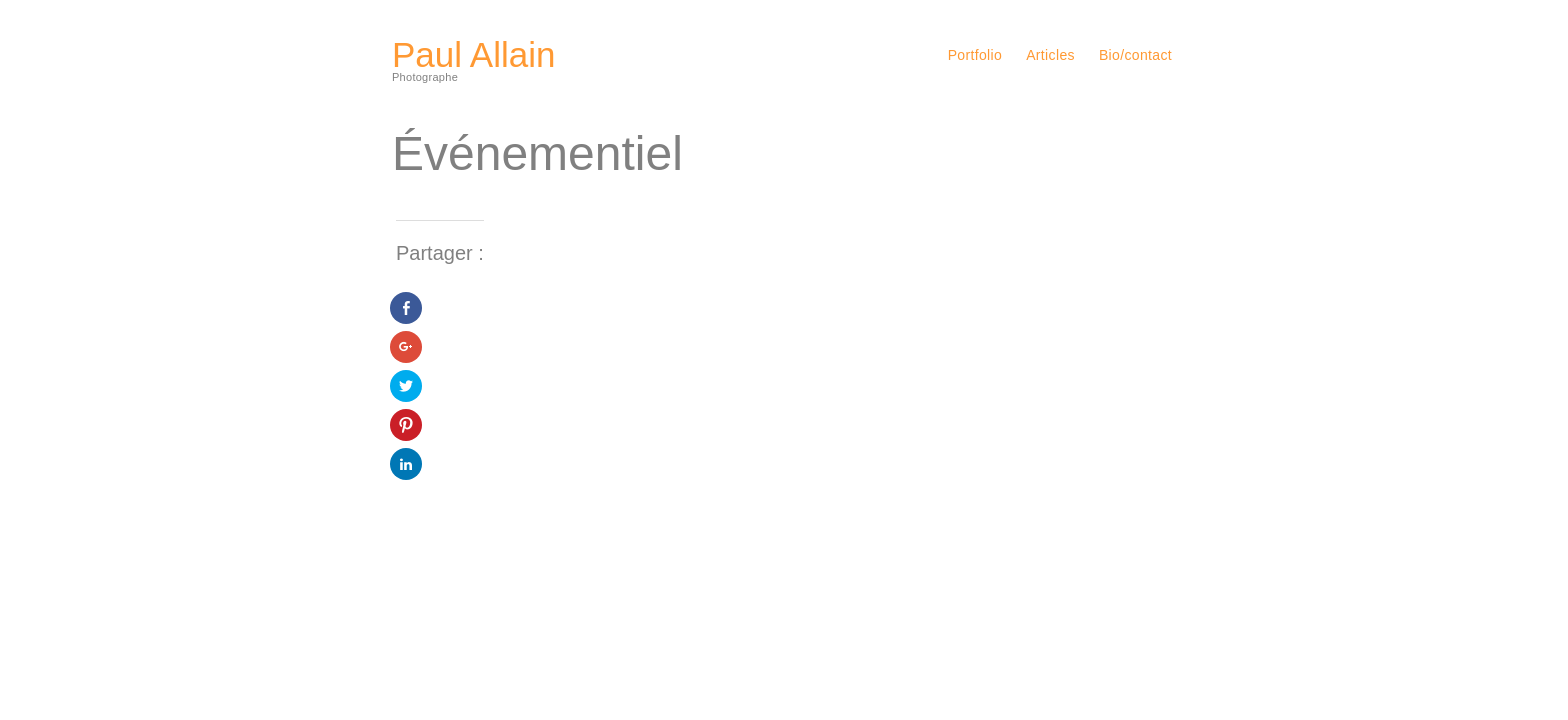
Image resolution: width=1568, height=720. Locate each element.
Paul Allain (473, 54)
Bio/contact (1135, 55)
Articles (1050, 55)
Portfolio (975, 55)
